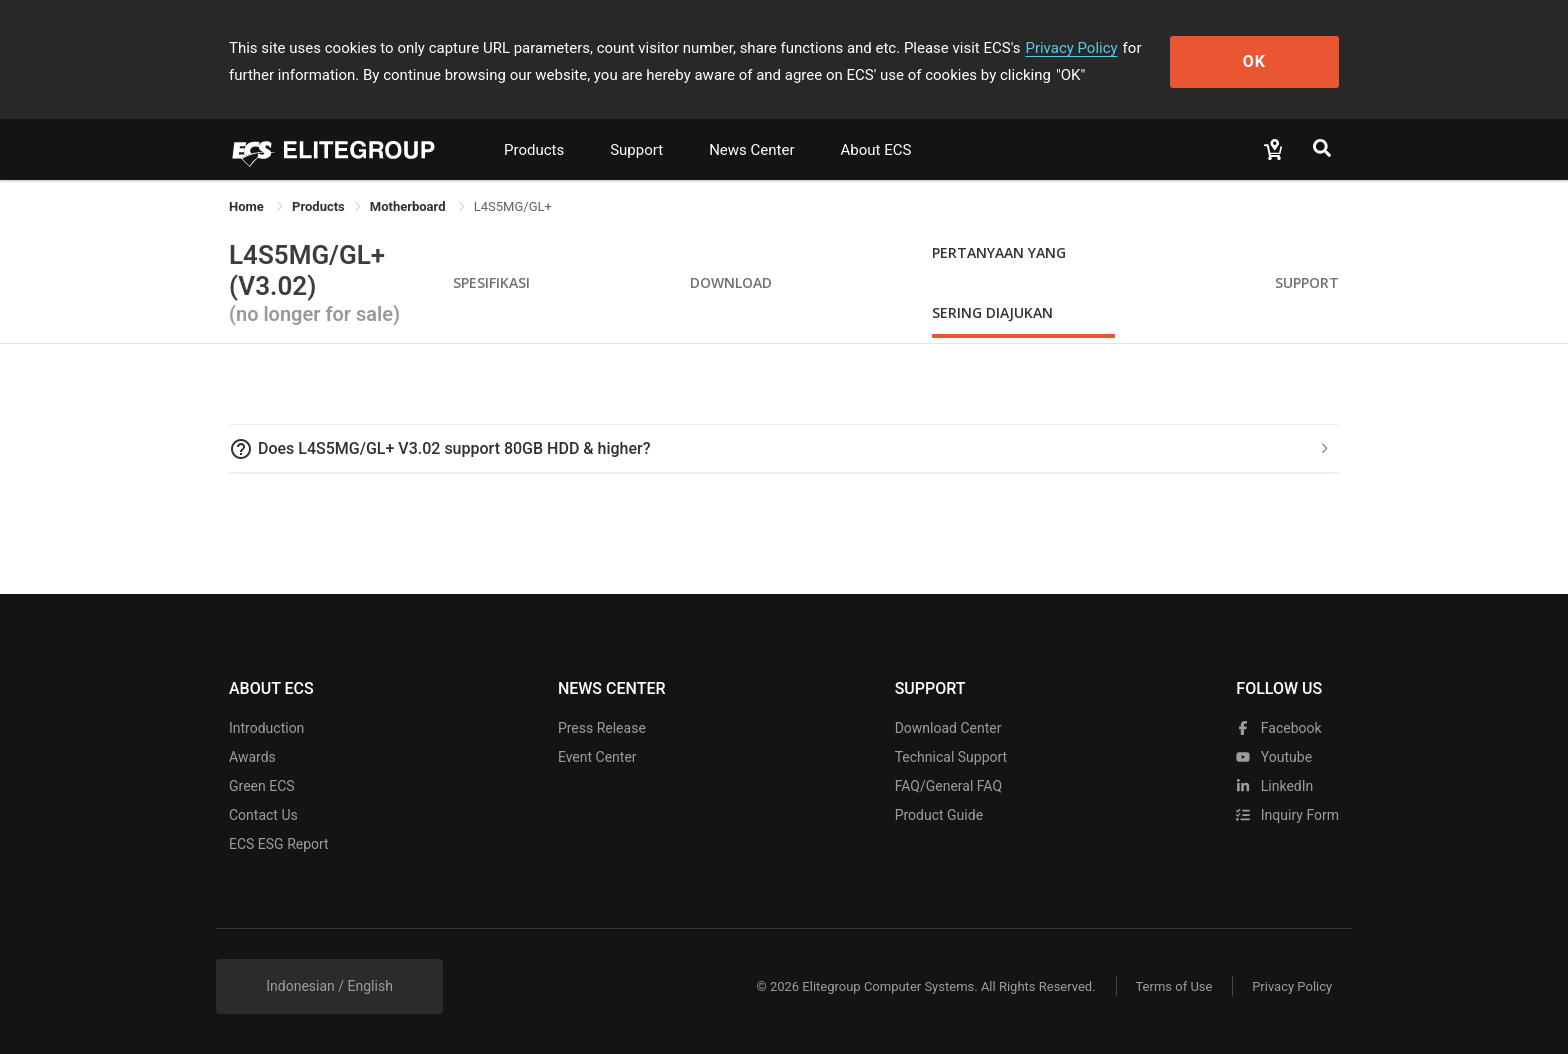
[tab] (784, 449)
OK (1257, 61)
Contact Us (263, 815)
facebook (1278, 728)
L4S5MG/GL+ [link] (513, 206)
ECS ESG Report (279, 844)
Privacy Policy (1071, 48)
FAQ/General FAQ (948, 786)
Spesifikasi (491, 282)
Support (636, 150)
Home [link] (248, 206)
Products (534, 150)
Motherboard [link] (409, 206)
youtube (1274, 757)
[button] (784, 449)
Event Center (597, 757)
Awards (252, 757)
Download (731, 282)
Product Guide (939, 815)
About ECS (875, 150)
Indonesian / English (329, 986)
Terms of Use (1173, 986)
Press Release (602, 728)
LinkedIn (1274, 786)
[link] (318, 206)
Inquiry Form (1287, 815)
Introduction (266, 728)
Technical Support (951, 757)
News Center (751, 150)
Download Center (948, 728)
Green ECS (262, 786)
